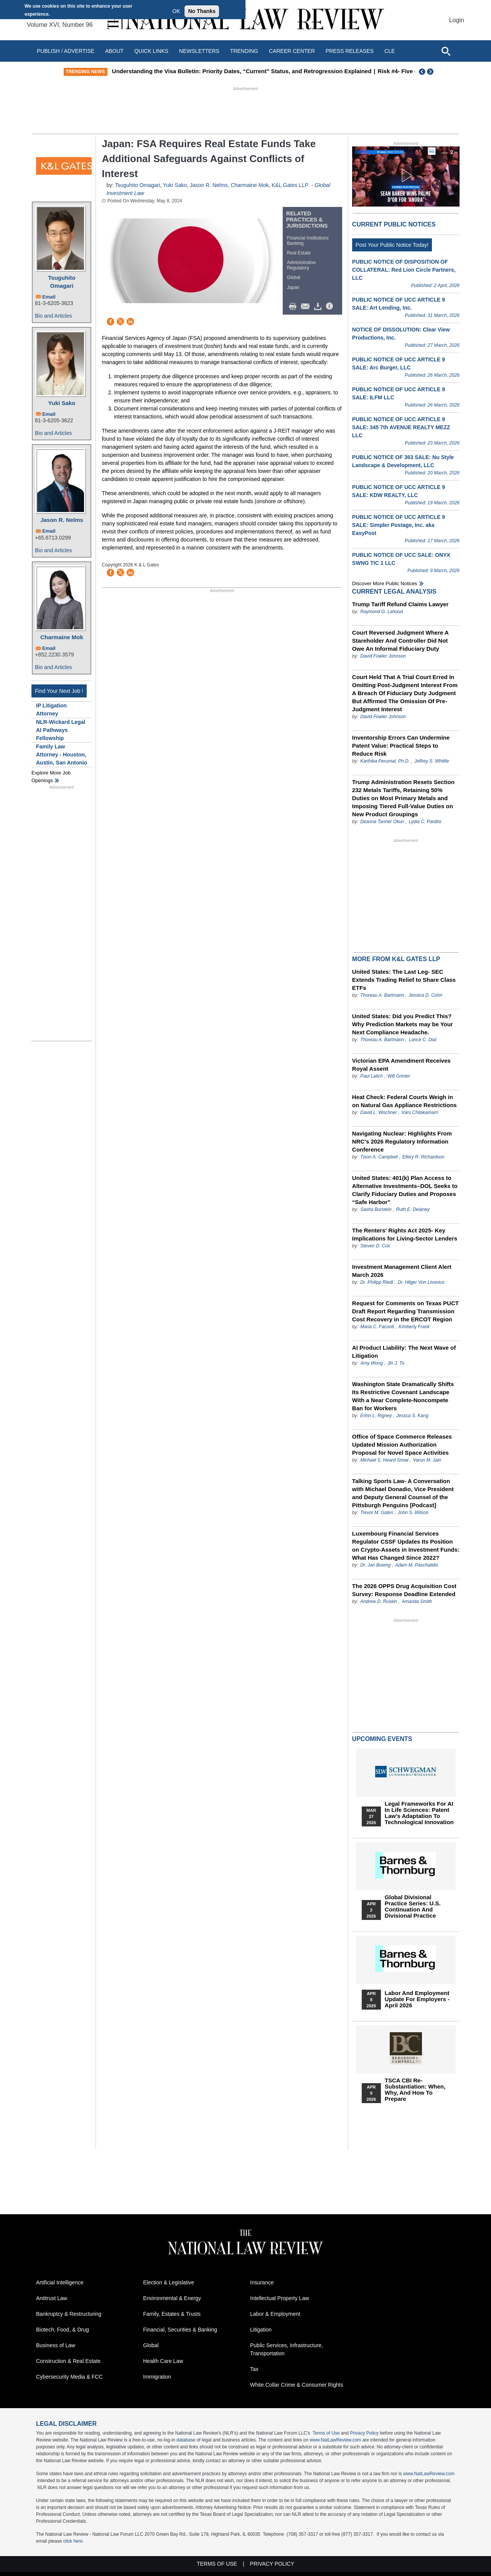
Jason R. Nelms (61, 520)
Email (49, 297)
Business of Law (55, 2345)
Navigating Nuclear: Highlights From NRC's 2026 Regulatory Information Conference (402, 1141)
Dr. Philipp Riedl (376, 1282)
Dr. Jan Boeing (375, 1565)
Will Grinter (398, 1076)
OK (176, 11)
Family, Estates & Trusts (172, 2314)
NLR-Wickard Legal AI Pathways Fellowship (60, 730)
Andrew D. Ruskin (378, 1601)
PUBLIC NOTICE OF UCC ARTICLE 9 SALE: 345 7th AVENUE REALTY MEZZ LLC (401, 427)
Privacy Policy (364, 2433)
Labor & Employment (275, 2314)
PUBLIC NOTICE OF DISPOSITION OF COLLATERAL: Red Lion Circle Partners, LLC (404, 270)
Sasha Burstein (375, 1209)
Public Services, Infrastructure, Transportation (286, 2349)
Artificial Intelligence (60, 2282)
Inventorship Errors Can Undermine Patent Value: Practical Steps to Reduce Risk (401, 745)
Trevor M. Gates (376, 1512)
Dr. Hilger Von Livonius (421, 1282)
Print (294, 306)
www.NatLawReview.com (335, 2440)
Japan (293, 287)
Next (431, 72)
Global (293, 277)
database (185, 2440)
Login (456, 20)
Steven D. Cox (375, 1246)
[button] (406, 175)
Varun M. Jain (427, 1460)
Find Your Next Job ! (59, 691)
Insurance (262, 2282)
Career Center (292, 51)
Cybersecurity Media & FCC (69, 2377)
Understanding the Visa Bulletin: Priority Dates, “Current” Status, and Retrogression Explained (263, 71)
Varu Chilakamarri (420, 1112)
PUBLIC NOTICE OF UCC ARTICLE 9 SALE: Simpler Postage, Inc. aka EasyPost (398, 525)
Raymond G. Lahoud (381, 611)
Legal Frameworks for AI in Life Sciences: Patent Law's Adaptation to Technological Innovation (419, 1813)
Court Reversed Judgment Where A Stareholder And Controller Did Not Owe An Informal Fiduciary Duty (400, 640)
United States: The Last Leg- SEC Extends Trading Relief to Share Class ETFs (404, 979)
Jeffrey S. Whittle (431, 761)
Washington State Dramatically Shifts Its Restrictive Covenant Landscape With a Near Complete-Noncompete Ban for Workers (403, 1396)
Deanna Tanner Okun (382, 821)
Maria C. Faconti (377, 1326)
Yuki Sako (62, 403)
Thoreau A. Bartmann (382, 995)
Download (319, 306)
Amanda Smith (417, 1601)
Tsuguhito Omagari (61, 281)
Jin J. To (395, 1363)
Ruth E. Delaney (413, 1209)
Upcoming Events (382, 1739)
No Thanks (202, 11)
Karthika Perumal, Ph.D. (385, 761)
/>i (330, 306)
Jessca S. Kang (412, 1415)
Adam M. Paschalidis (416, 1565)
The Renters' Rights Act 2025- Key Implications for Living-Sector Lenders (404, 1234)
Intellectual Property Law (279, 2298)
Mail (307, 306)
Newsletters (199, 51)
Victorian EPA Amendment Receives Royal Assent (401, 1064)
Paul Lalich (371, 1076)
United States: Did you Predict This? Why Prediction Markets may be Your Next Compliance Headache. (402, 1024)
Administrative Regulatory (301, 265)
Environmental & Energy (172, 2298)
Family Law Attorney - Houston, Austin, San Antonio (61, 754)
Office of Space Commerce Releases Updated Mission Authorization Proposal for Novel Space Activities (402, 1444)
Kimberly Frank (414, 1326)
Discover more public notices (384, 583)
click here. (73, 2541)
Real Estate (299, 253)
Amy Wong (371, 1363)
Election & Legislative (168, 2282)
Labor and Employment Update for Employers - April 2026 (417, 1999)
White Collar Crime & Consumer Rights (296, 2385)
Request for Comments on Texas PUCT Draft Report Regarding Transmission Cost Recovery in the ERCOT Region (405, 1311)
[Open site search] (446, 51)
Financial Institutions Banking (308, 240)
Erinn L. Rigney (376, 1415)
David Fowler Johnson (383, 656)
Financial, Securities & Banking (180, 2330)
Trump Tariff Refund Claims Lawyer (400, 604)
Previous (422, 72)
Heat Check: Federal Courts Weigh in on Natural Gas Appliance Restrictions (404, 1101)
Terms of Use (326, 2433)
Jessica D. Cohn (425, 995)
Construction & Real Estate (68, 2361)
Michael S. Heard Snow (384, 1460)
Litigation (261, 2330)
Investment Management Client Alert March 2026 (401, 1270)
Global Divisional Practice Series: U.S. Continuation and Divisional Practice (413, 1906)
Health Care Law (163, 2361)
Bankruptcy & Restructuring (68, 2314)
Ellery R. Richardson (423, 1157)
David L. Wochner (378, 1112)
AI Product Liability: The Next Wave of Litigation (404, 1351)
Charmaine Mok (61, 637)
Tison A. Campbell (379, 1157)
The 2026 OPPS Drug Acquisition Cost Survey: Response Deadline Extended (404, 1590)
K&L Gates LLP (290, 185)
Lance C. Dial (422, 1039)
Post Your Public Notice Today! (392, 245)
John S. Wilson (413, 1512)
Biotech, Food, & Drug (62, 2330)
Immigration (157, 2377)
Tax (254, 2369)
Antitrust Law (51, 2298)
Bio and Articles (53, 316)
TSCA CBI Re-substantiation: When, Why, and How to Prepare (415, 2089)
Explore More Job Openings (51, 776)
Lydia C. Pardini (425, 821)
